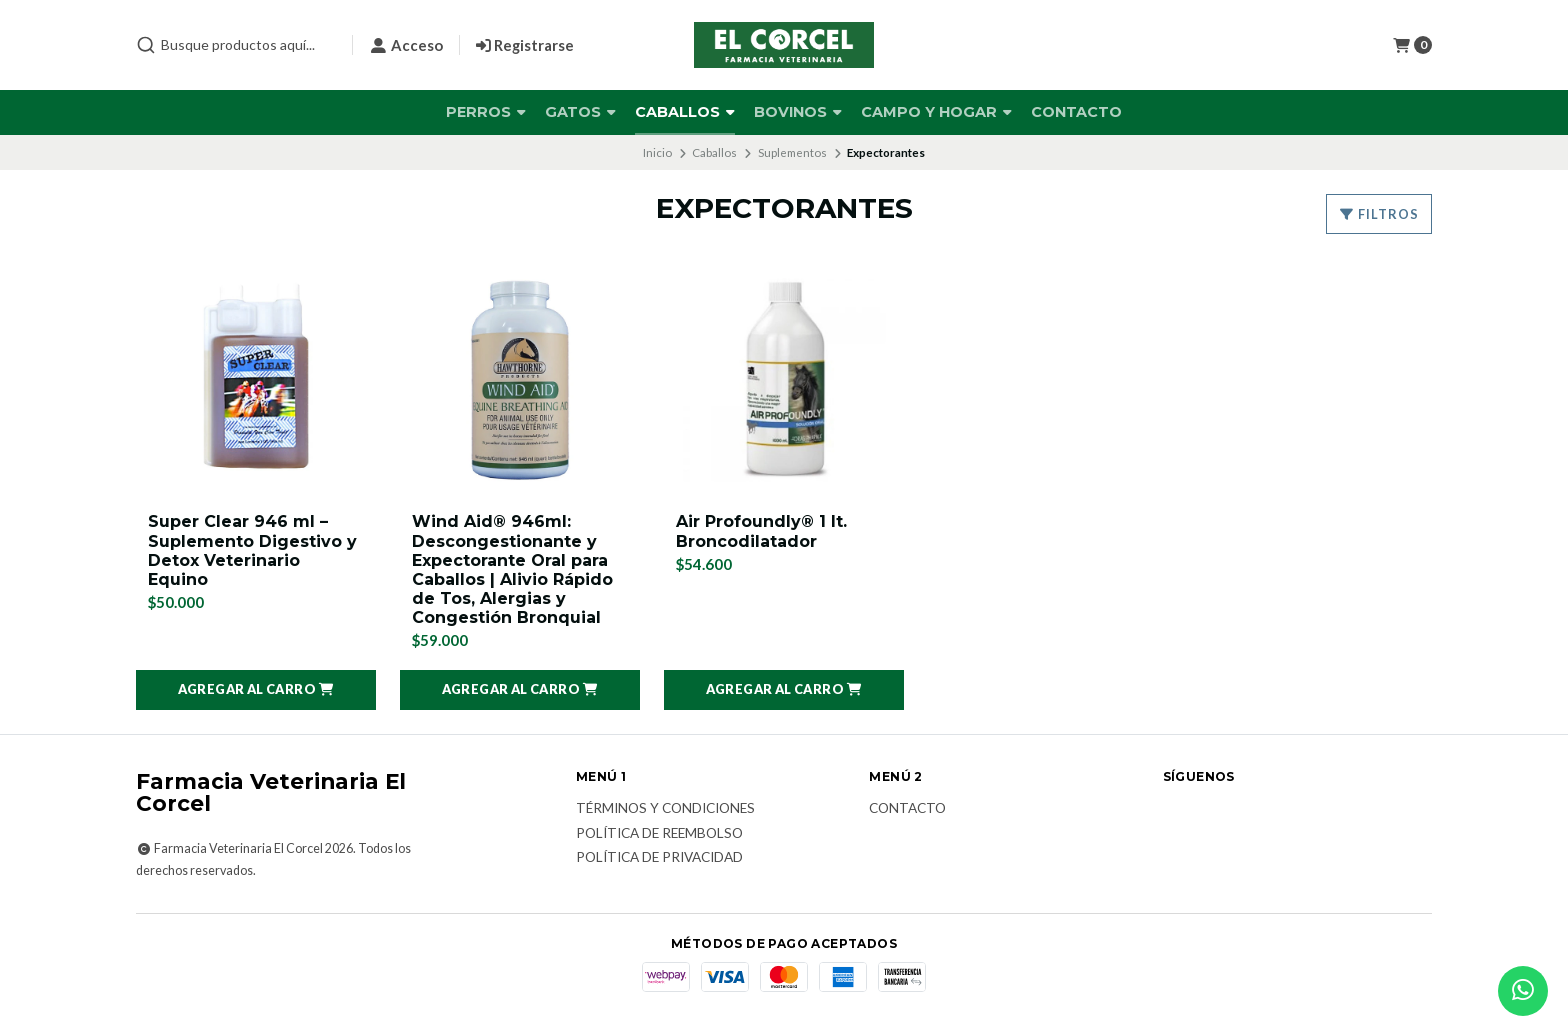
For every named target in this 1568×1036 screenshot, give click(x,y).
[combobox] (236, 45)
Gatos (580, 112)
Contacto (1076, 112)
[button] (256, 690)
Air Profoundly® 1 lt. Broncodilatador (761, 531)
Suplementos (792, 152)
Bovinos (798, 112)
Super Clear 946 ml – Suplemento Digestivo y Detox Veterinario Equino (252, 550)
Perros (486, 112)
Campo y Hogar (936, 112)
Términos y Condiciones (665, 809)
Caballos (685, 112)
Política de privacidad (659, 858)
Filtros (1379, 214)
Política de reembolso (659, 834)
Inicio (657, 152)
